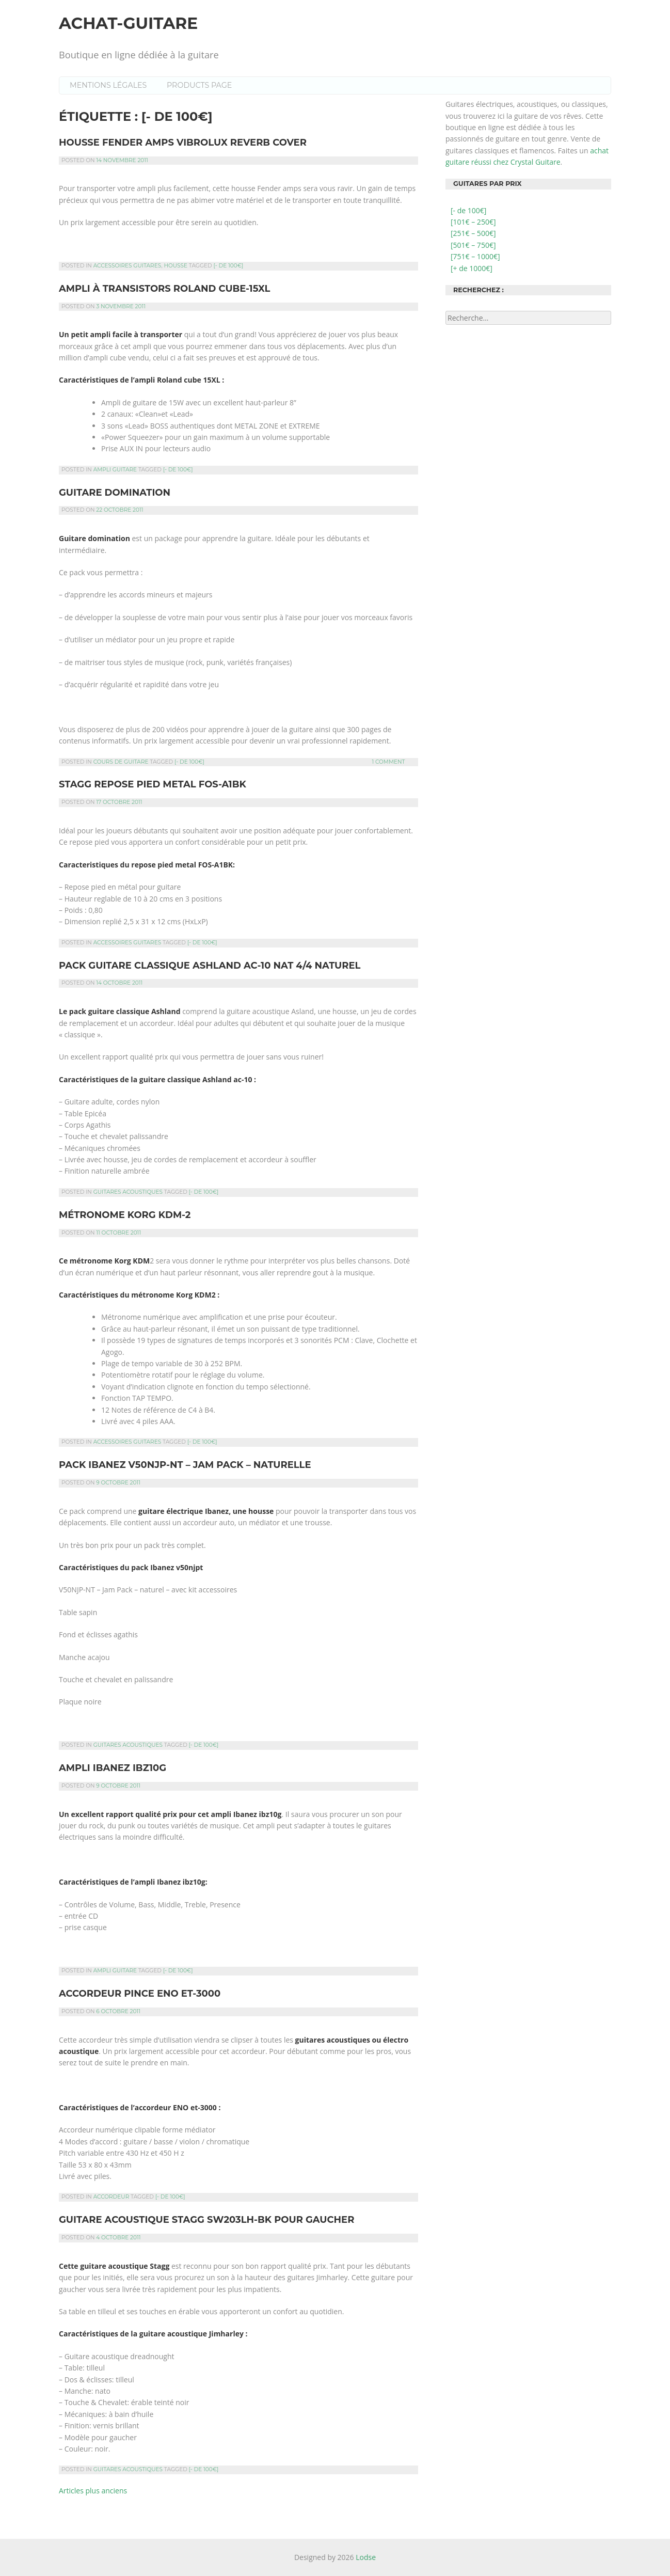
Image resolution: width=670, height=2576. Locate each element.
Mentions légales (108, 85)
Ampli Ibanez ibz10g (112, 1768)
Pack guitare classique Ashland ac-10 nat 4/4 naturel (209, 965)
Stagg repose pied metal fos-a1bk (152, 784)
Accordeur (111, 2196)
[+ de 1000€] (471, 268)
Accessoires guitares (127, 265)
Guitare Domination (114, 492)
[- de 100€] (229, 265)
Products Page (199, 85)
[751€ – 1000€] (475, 256)
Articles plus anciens (93, 2490)
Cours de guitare (121, 761)
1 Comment (388, 761)
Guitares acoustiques (128, 1192)
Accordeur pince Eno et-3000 (139, 1993)
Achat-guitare (128, 23)
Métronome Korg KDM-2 (124, 1215)
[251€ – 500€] (473, 233)
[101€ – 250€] (473, 222)
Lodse (366, 2557)
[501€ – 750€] (473, 245)
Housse (175, 265)
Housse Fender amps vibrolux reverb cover (183, 142)
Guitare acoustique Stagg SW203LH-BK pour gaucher (206, 2219)
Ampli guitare (115, 469)
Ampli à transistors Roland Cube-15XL (164, 288)
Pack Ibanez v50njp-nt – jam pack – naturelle (185, 1465)
